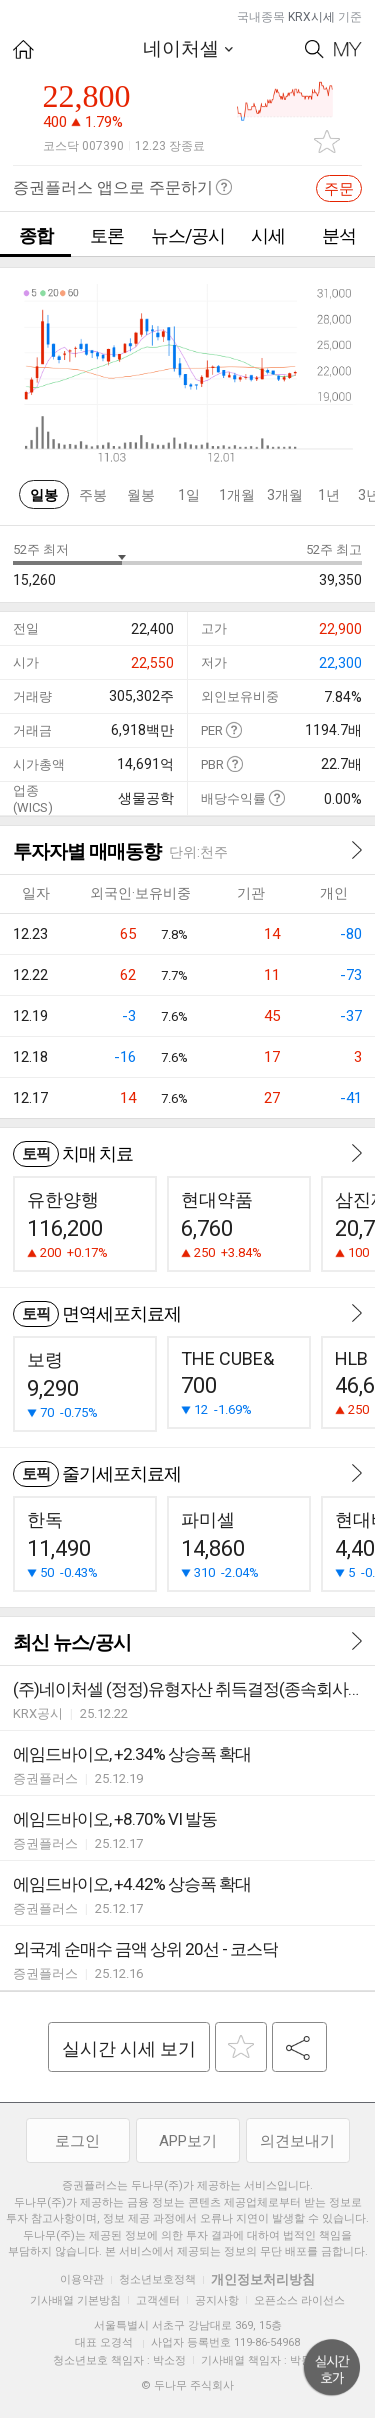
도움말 (233, 729)
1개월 (237, 495)
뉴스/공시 (188, 235)
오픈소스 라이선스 (299, 2300)
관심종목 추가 (327, 141)
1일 (189, 495)
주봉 (93, 495)
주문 (339, 189)
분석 (339, 235)
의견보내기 (297, 2141)
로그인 (77, 2141)
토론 (107, 235)
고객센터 (158, 2300)
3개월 (285, 495)
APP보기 (188, 2141)
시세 (268, 235)
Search (314, 49)
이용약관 (82, 2279)
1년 (329, 495)
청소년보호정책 (157, 2279)
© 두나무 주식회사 (187, 2385)
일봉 (44, 495)
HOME (23, 49)
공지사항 (217, 2300)
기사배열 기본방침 (75, 2300)
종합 (36, 235)
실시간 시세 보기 (129, 2048)
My (348, 49)
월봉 (141, 495)
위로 (332, 2368)
